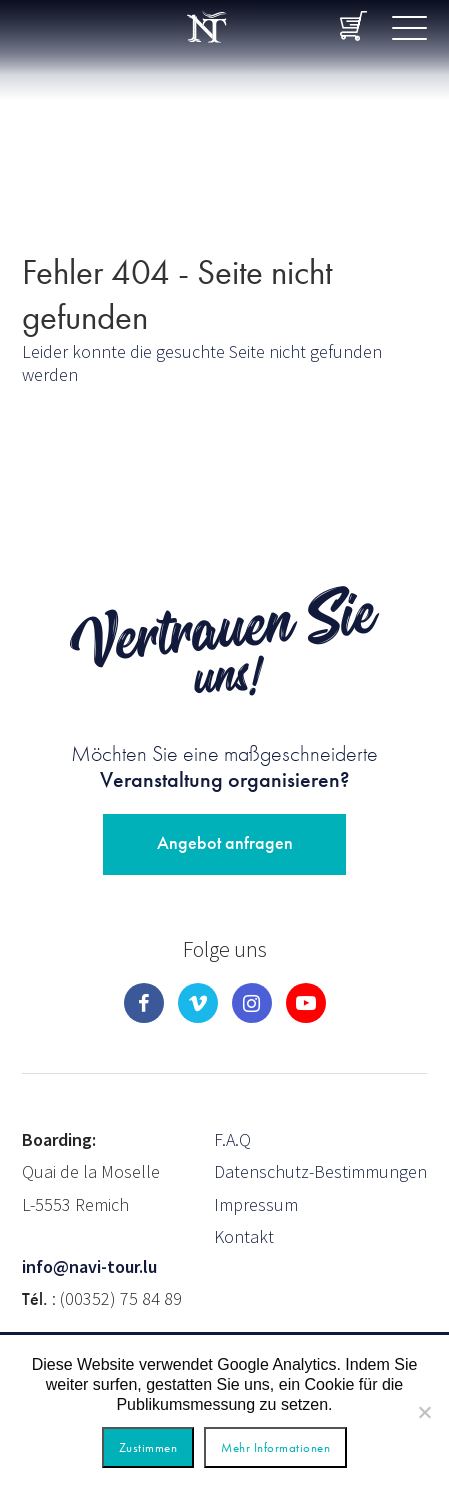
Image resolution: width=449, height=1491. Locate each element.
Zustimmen (148, 1447)
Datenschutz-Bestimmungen (320, 1171)
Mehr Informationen (275, 1447)
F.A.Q (232, 1139)
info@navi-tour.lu (89, 1266)
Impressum (256, 1204)
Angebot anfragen (225, 842)
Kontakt (244, 1236)
